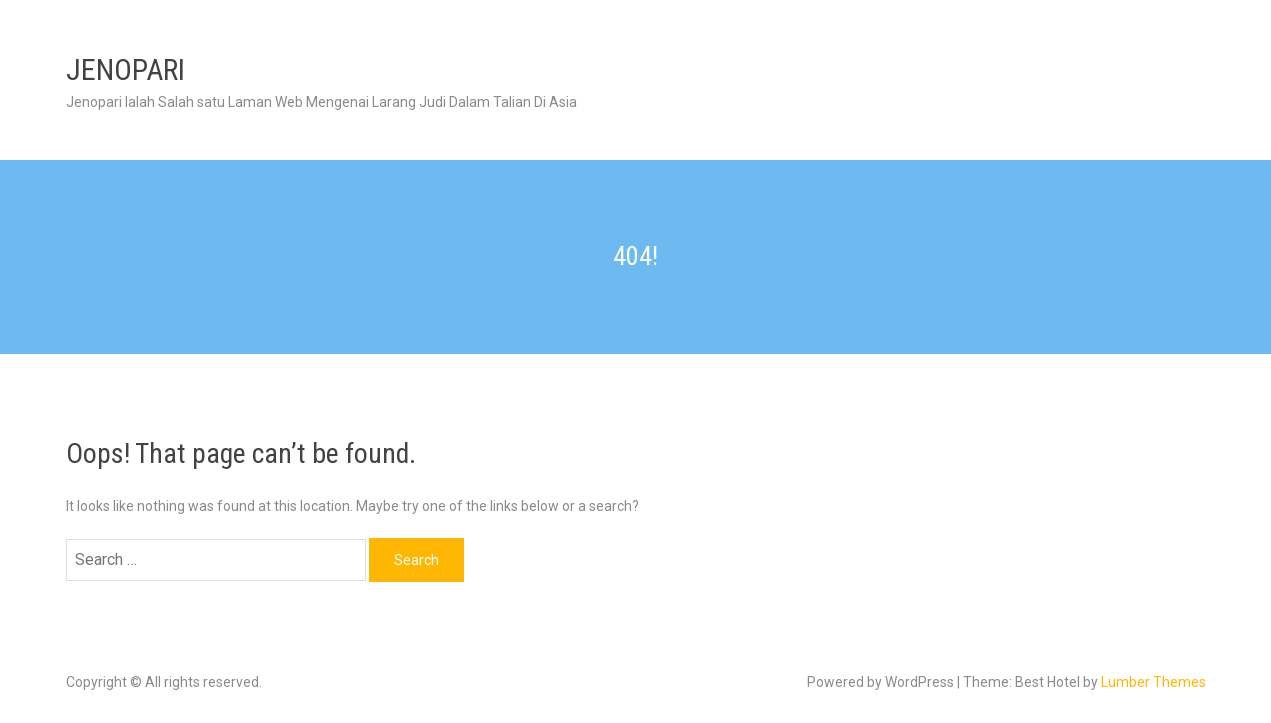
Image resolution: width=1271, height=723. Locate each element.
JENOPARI (125, 69)
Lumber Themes (1153, 682)
